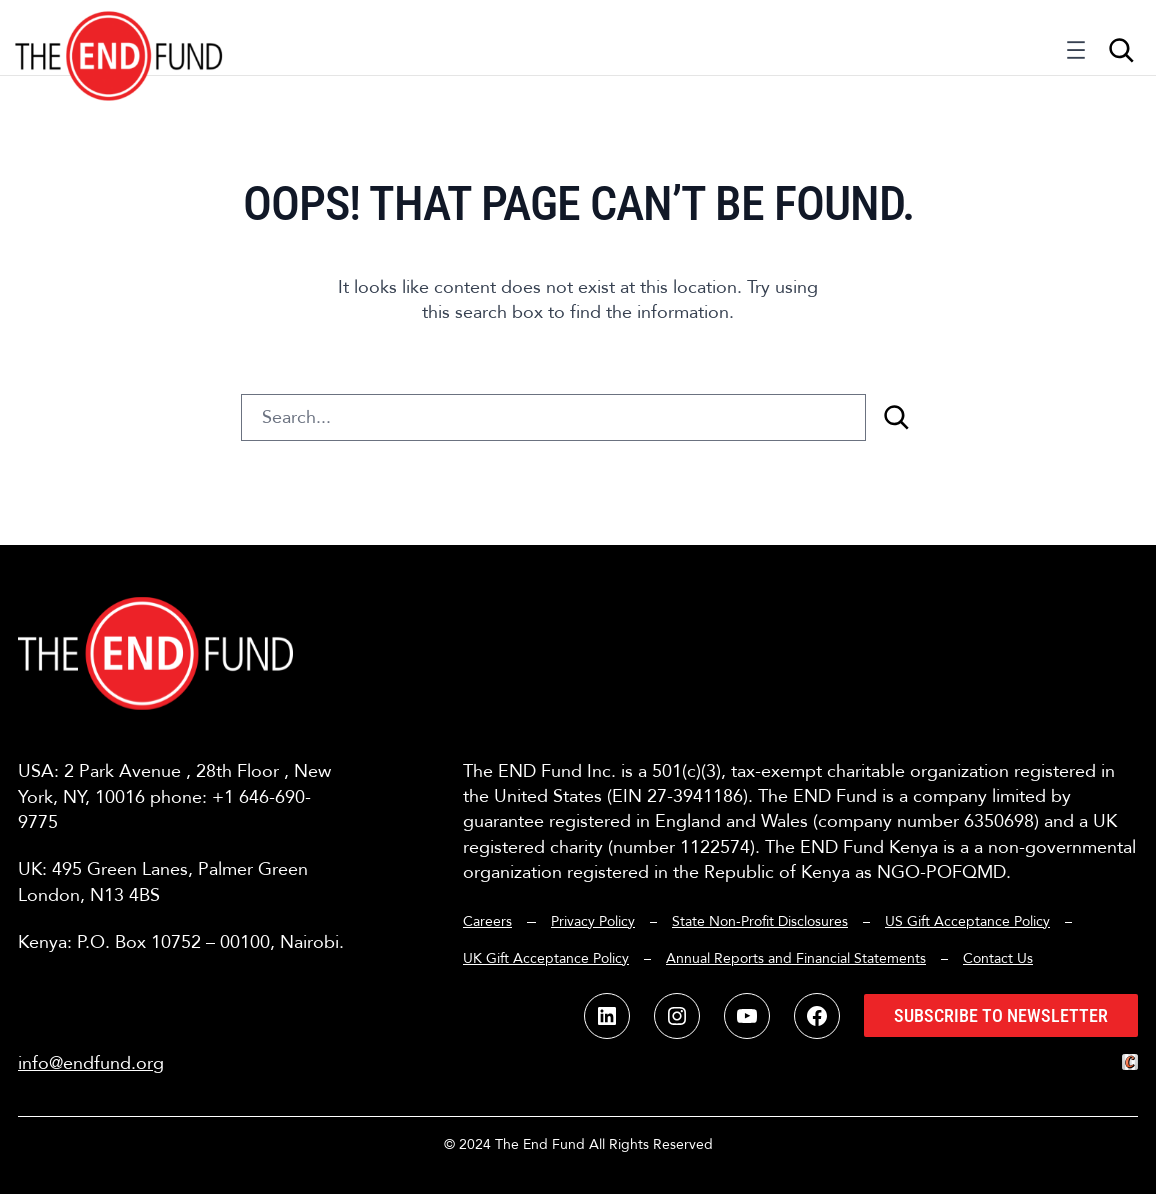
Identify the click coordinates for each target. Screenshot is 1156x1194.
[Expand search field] (1121, 50)
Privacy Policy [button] (593, 921)
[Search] (896, 417)
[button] (119, 37)
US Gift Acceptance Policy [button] (967, 921)
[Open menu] (1076, 55)
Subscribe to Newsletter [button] (1001, 1015)
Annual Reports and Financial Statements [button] (796, 958)
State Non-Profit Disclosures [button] (760, 921)
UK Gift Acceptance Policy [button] (546, 958)
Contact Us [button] (998, 958)
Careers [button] (487, 921)
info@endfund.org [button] (91, 1063)
